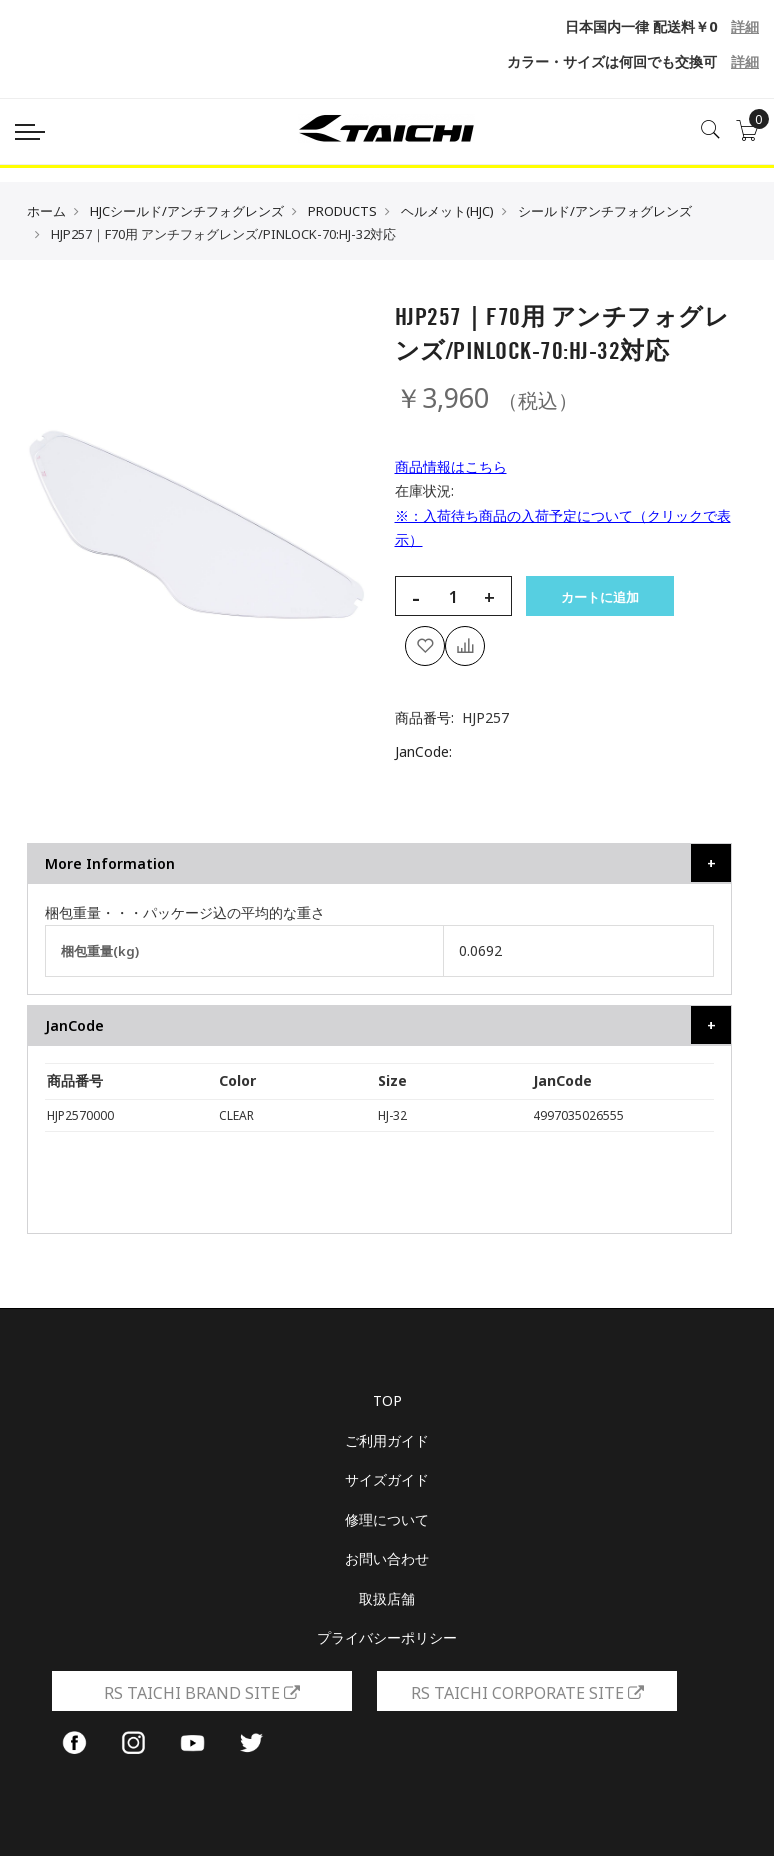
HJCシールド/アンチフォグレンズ (187, 211)
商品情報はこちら (451, 466)
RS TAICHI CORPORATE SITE (527, 1693)
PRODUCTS (342, 211)
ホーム (46, 211)
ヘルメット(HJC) (447, 211)
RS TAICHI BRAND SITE (202, 1693)
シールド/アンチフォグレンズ (605, 211)
